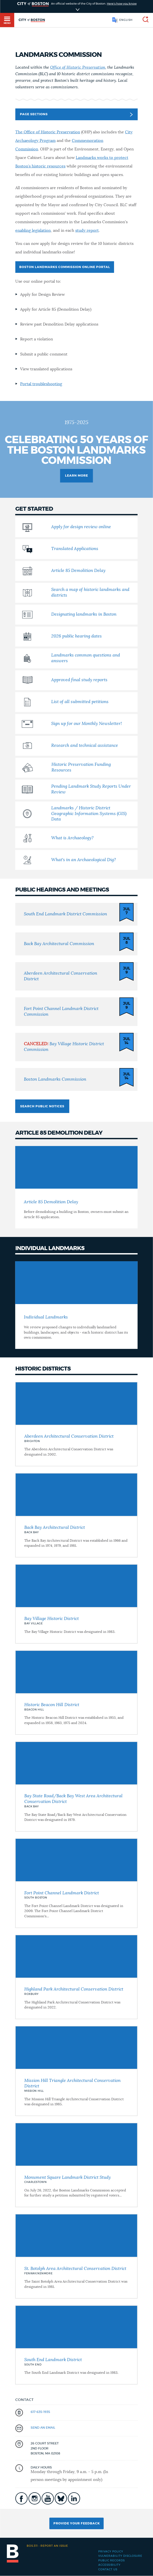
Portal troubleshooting (41, 384)
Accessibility (109, 2565)
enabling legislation (33, 231)
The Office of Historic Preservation (47, 132)
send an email (43, 2427)
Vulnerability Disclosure (120, 2556)
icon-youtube (48, 2498)
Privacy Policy (110, 2551)
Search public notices (42, 1106)
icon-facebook (21, 2498)
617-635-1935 (40, 2412)
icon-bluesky (61, 2498)
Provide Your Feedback (76, 2523)
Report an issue (47, 2546)
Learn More (76, 475)
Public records (111, 2560)
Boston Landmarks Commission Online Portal (64, 267)
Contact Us (107, 2569)
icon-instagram (34, 2498)
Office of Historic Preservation (77, 68)
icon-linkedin (74, 2498)
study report (87, 231)
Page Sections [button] (76, 115)
